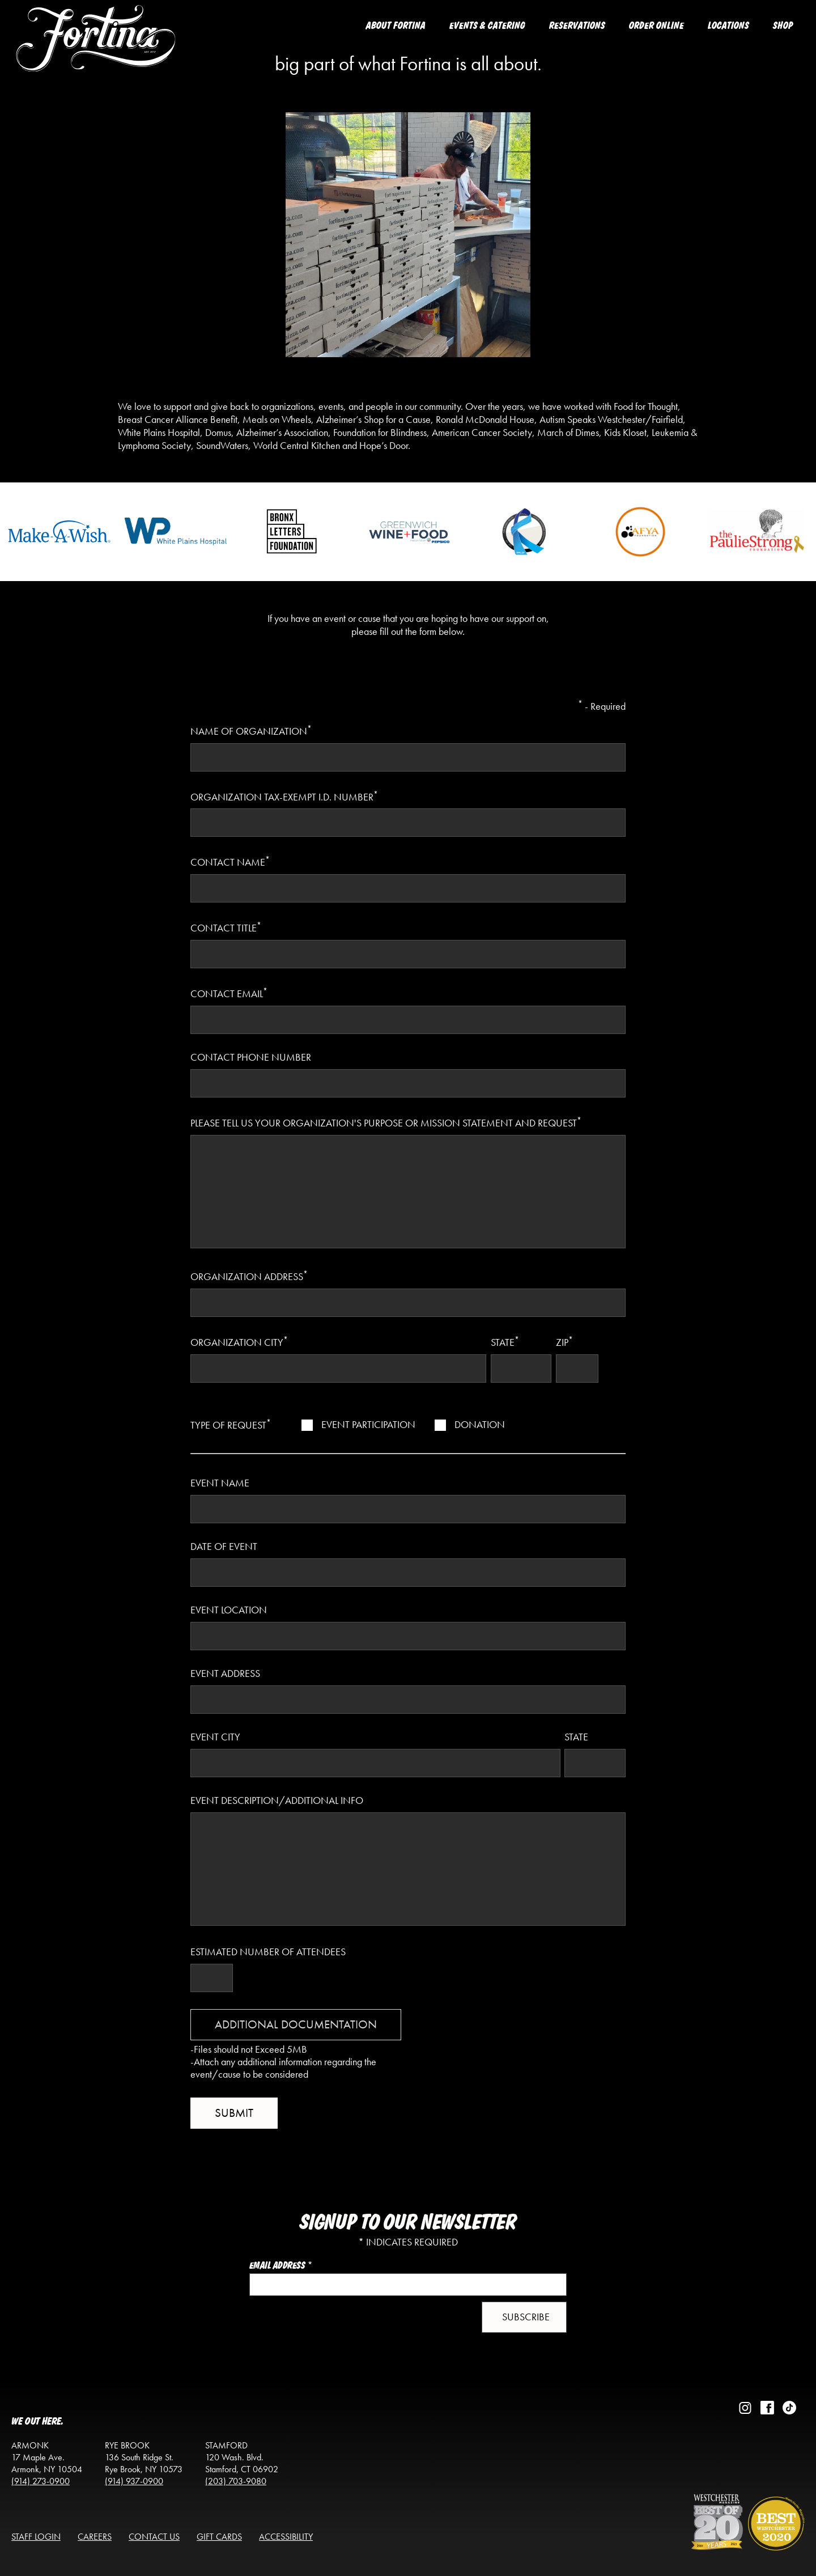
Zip (564, 1341)
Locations (728, 25)
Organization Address (249, 1275)
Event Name (219, 1483)
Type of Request (230, 1424)
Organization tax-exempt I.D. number (284, 796)
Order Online (656, 25)
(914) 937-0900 (134, 2481)
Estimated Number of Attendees (268, 1952)
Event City (215, 1737)
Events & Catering (487, 25)
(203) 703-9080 (235, 2481)
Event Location (228, 1610)
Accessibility (286, 2537)
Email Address (280, 2266)
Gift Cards (219, 2537)
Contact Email (228, 992)
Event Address (225, 1673)
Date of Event (223, 1546)
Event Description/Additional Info (276, 1800)
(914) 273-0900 (40, 2481)
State (505, 1341)
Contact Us (154, 2537)
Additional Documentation (296, 2024)
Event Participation (368, 1424)
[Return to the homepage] (96, 49)
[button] (524, 2317)
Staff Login (36, 2537)
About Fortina (396, 25)
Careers (95, 2537)
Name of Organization (251, 730)
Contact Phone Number (250, 1057)
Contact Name (230, 861)
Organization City (239, 1341)
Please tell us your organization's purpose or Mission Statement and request (385, 1122)
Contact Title (225, 927)
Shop (783, 25)
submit (234, 2112)
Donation (479, 1424)
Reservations (577, 25)
